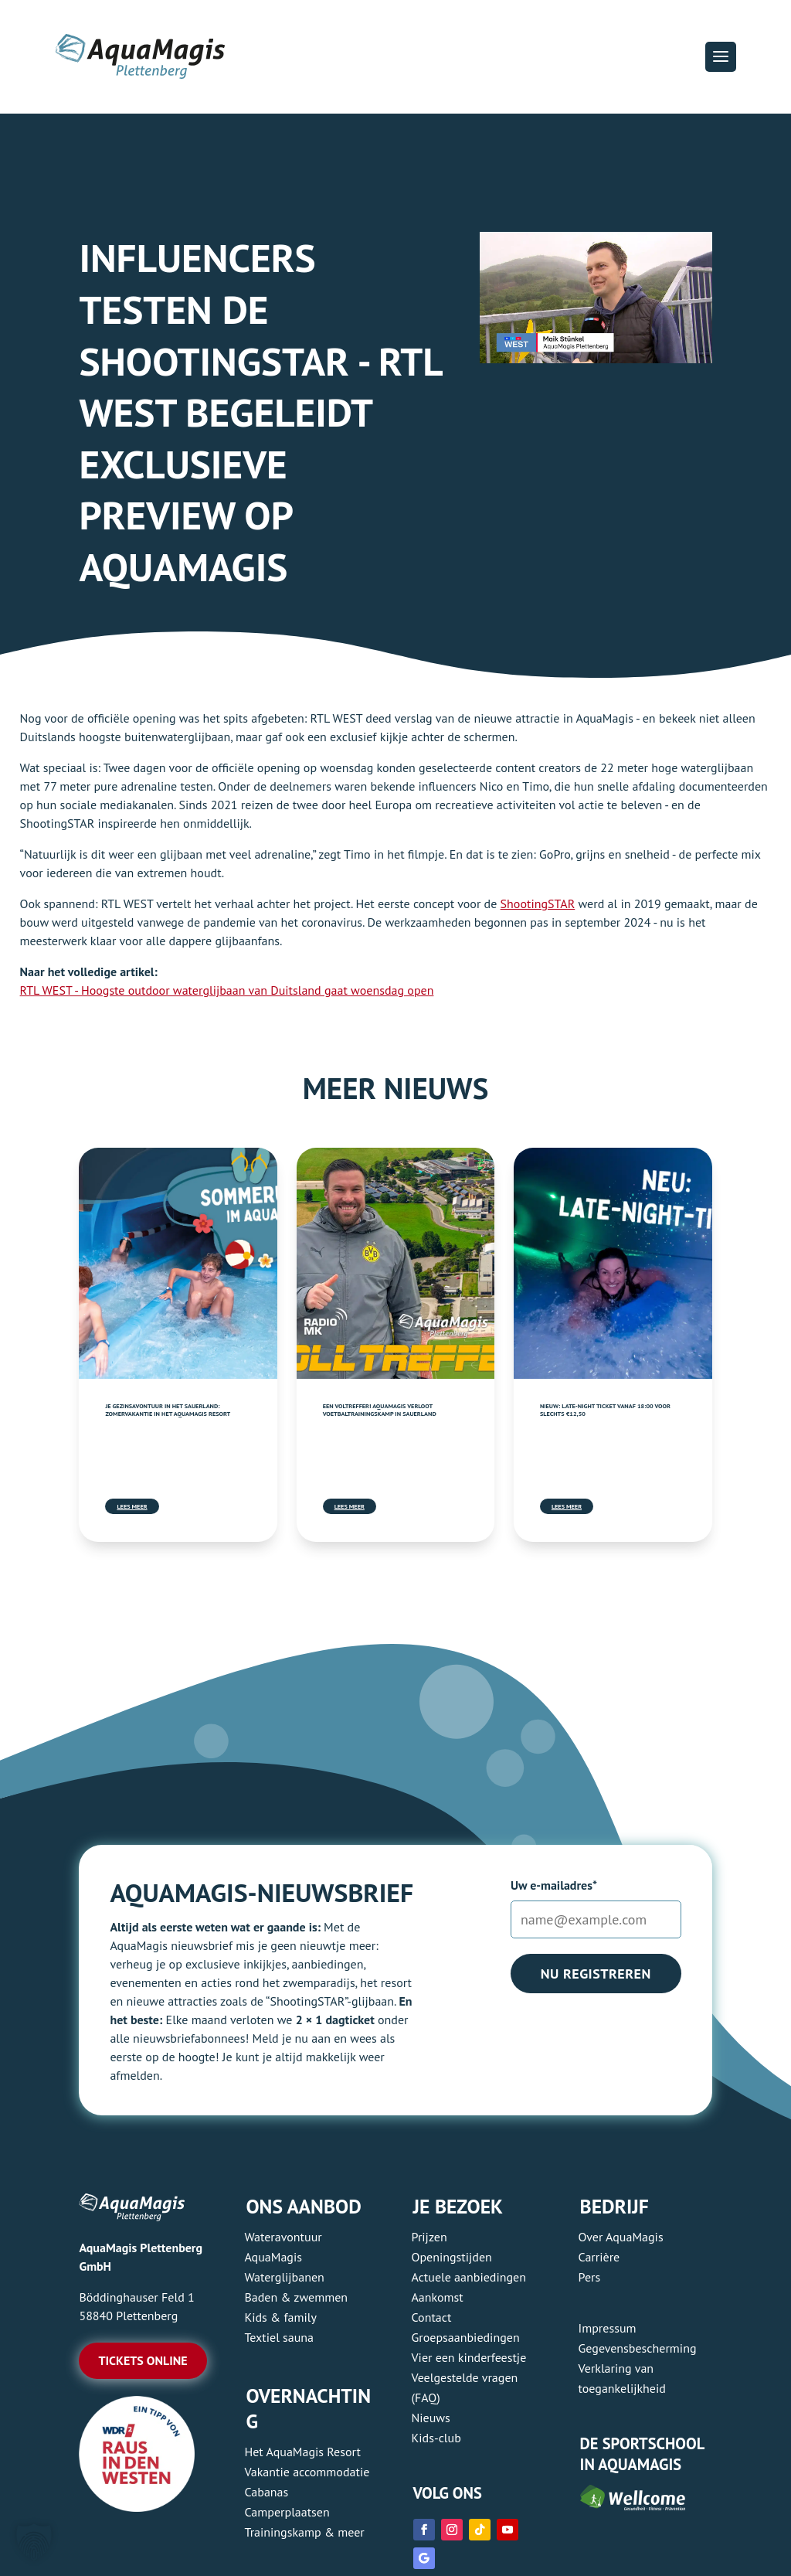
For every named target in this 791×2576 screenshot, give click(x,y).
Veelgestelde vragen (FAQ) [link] (465, 2387)
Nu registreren (596, 1973)
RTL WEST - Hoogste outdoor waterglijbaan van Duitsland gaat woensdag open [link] (227, 990)
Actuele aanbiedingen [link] (469, 2277)
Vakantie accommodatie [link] (306, 2471)
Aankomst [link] (437, 2297)
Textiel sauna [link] (279, 2337)
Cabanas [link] (266, 2491)
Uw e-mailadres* (554, 1885)
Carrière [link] (599, 2257)
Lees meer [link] (132, 1506)
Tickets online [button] (142, 2360)
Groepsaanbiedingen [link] (466, 2337)
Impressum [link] (608, 2328)
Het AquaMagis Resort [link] (302, 2451)
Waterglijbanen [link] (284, 2277)
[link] (178, 1263)
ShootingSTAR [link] (538, 903)
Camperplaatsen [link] (286, 2512)
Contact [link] (432, 2317)
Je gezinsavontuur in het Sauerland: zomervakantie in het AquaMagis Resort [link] (167, 1410)
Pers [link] (590, 2277)
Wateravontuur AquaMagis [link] (282, 2247)
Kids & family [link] (280, 2317)
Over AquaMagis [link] (621, 2236)
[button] (720, 56)
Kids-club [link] (436, 2437)
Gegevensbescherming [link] (638, 2348)
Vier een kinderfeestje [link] (469, 2357)
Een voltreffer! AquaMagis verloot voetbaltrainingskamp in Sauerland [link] (379, 1410)
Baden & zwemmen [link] (296, 2297)
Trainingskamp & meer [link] (304, 2532)
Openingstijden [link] (452, 2257)
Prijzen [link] (429, 2236)
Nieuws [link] (431, 2417)
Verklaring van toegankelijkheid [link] (622, 2378)
